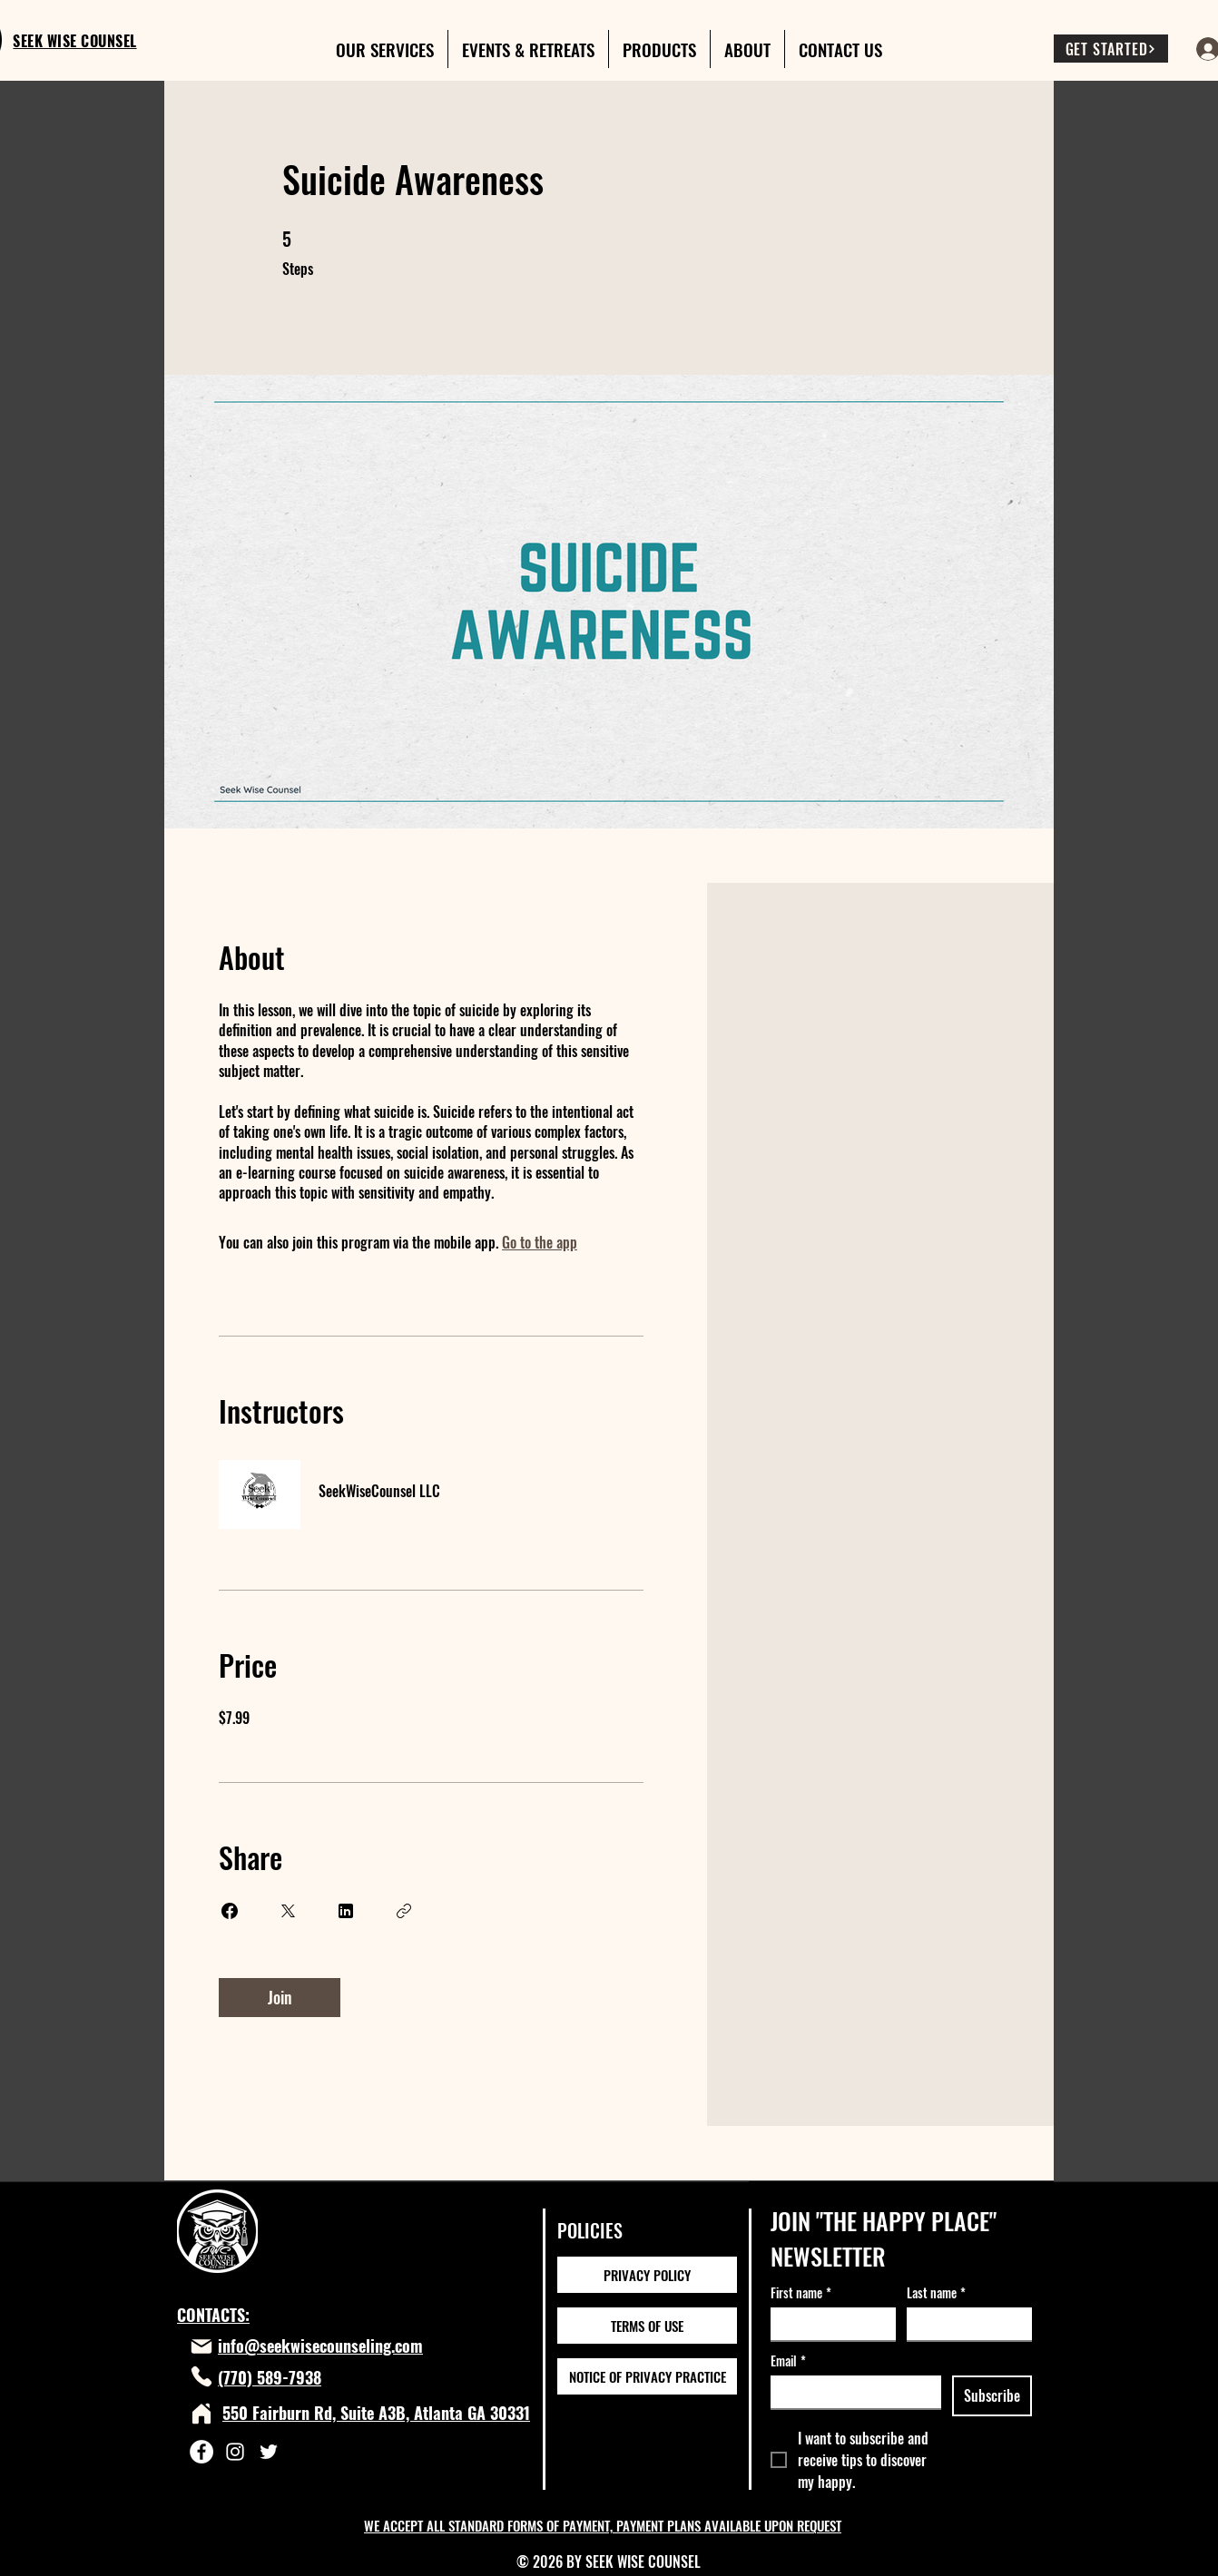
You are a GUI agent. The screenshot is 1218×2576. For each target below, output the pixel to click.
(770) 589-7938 (269, 2377)
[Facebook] (201, 2451)
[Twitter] (268, 2451)
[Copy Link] (404, 1911)
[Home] (201, 2413)
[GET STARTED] (1111, 48)
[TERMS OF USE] (647, 2325)
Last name (936, 2292)
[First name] (828, 2323)
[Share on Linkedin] (346, 1911)
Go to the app (539, 1242)
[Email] (850, 2391)
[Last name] (964, 2323)
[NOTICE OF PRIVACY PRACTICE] (647, 2376)
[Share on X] (288, 1911)
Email (788, 2360)
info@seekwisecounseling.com (320, 2345)
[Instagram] (235, 2451)
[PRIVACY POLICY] (647, 2275)
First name (801, 2292)
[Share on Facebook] (230, 1911)
